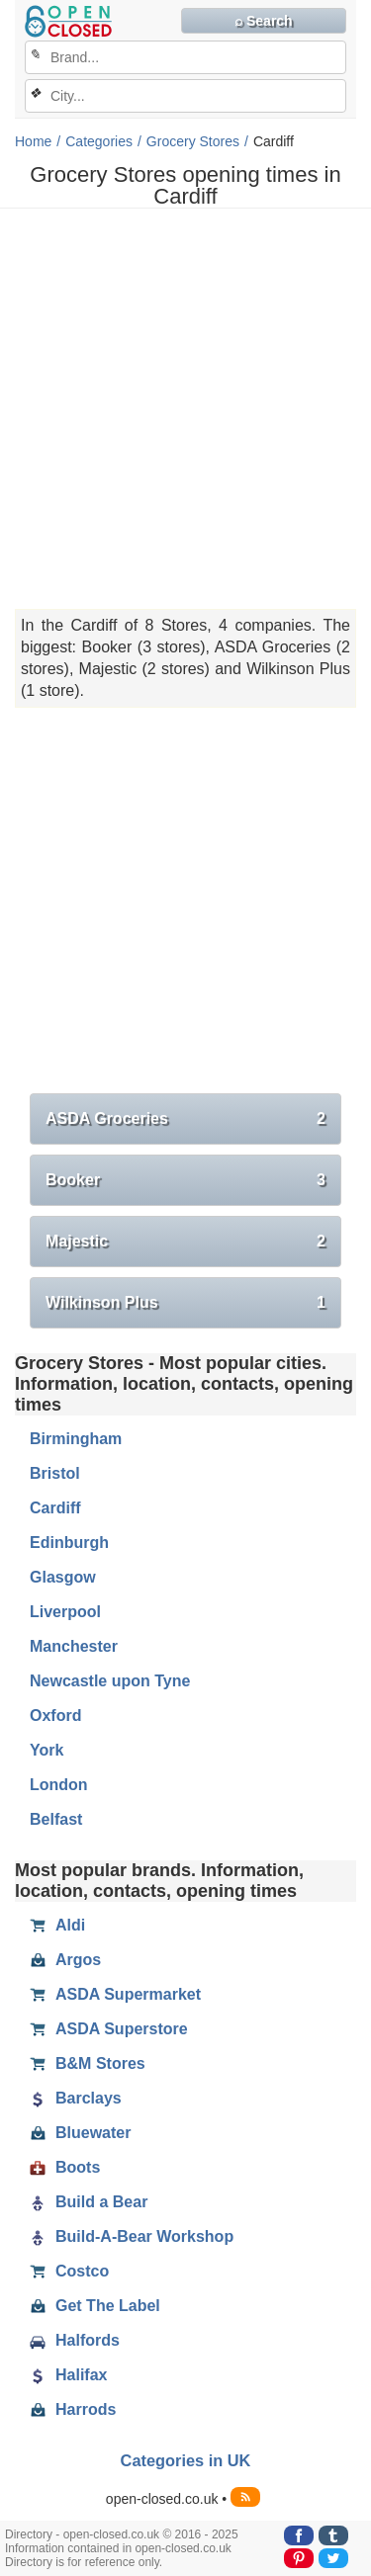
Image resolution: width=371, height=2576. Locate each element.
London (59, 1784)
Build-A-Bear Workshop (131, 2237)
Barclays (76, 2098)
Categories (99, 141)
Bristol (55, 1473)
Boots (65, 2168)
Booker (185, 1180)
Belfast (56, 1819)
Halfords (75, 2341)
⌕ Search (263, 21)
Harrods (73, 2410)
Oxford (55, 1715)
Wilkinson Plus (185, 1303)
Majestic (185, 1241)
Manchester (74, 1646)
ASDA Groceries (185, 1119)
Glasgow (63, 1577)
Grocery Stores (192, 141)
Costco (69, 2271)
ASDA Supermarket (115, 1995)
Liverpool (65, 1611)
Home (33, 141)
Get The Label (95, 2306)
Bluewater (80, 2133)
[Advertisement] (185, 408)
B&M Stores (87, 2064)
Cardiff (55, 1508)
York (46, 1750)
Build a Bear (88, 2202)
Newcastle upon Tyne (110, 1681)
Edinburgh (69, 1542)
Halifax (68, 2375)
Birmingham (76, 1438)
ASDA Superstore (109, 2029)
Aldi (57, 1925)
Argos (65, 1960)
